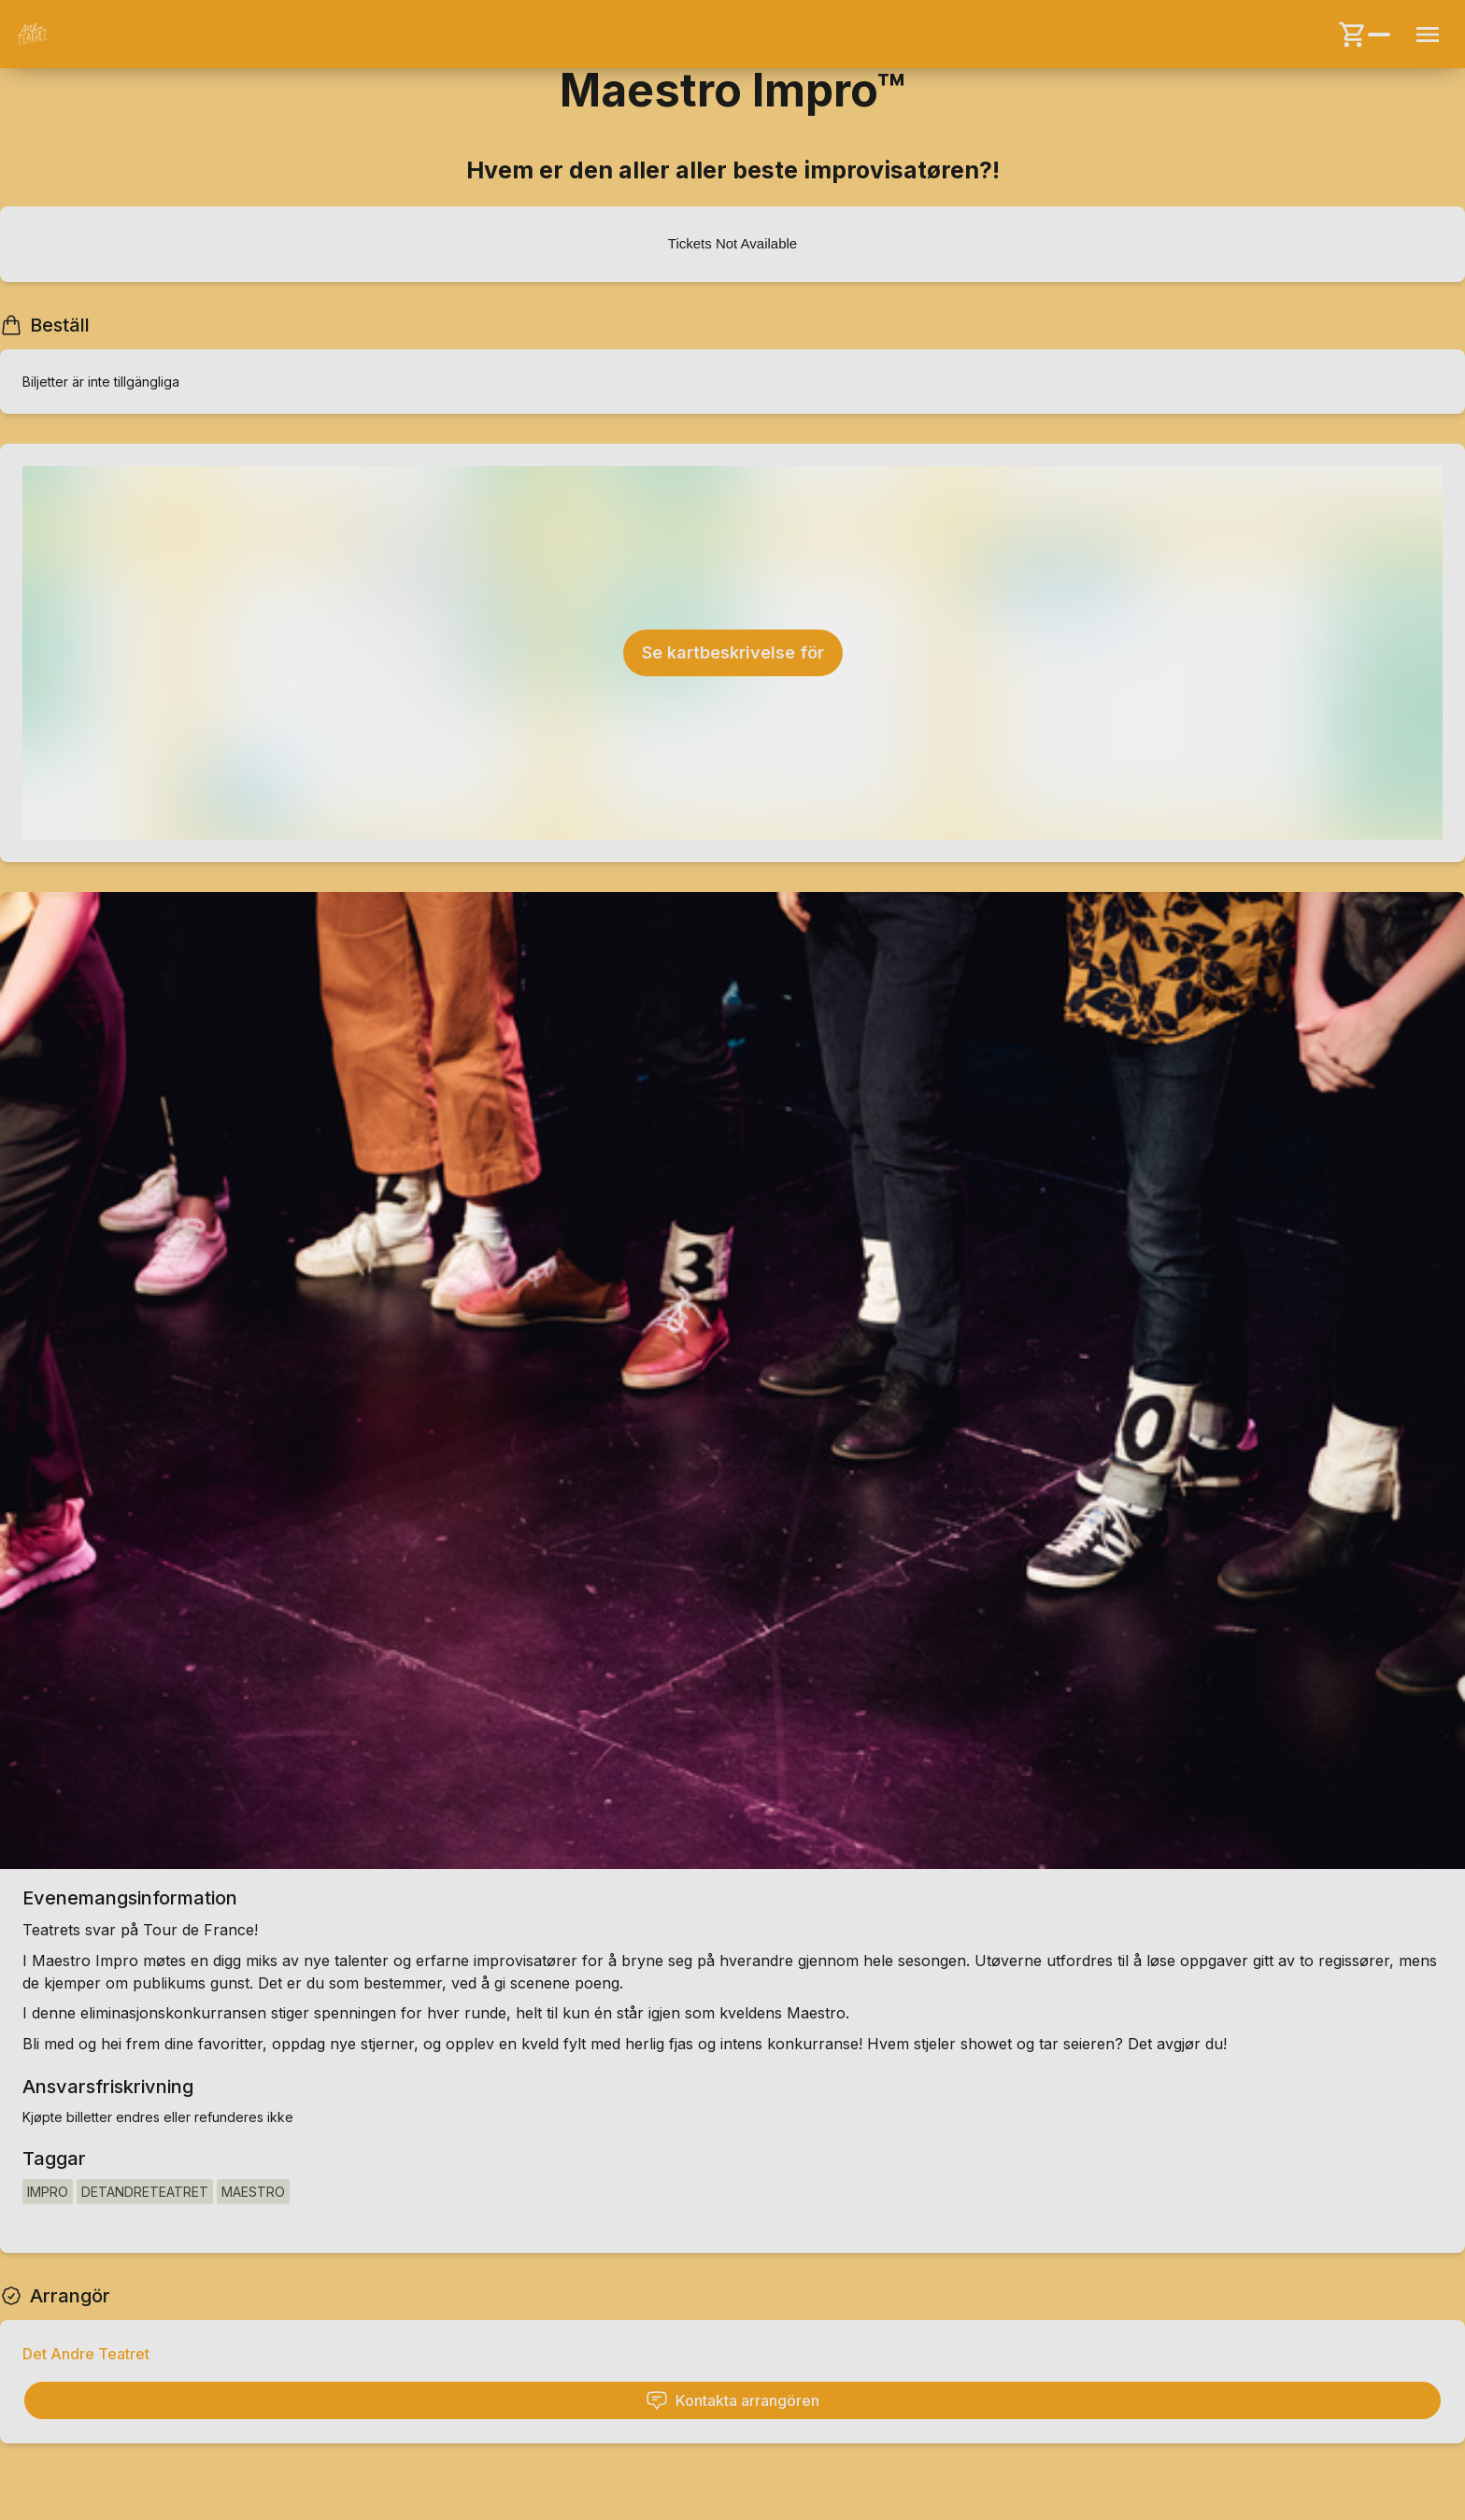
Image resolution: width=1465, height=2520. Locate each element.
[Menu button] (1427, 35)
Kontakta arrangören (732, 2400)
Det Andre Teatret (85, 2353)
